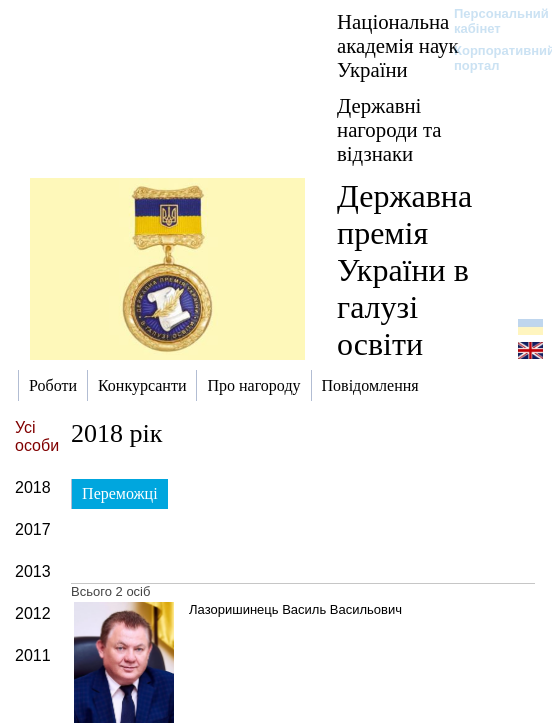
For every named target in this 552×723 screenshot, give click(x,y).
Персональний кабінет (491, 21)
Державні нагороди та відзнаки (389, 129)
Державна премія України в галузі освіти (404, 270)
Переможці (120, 493)
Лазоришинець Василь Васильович (295, 609)
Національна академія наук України (398, 45)
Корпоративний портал (491, 58)
